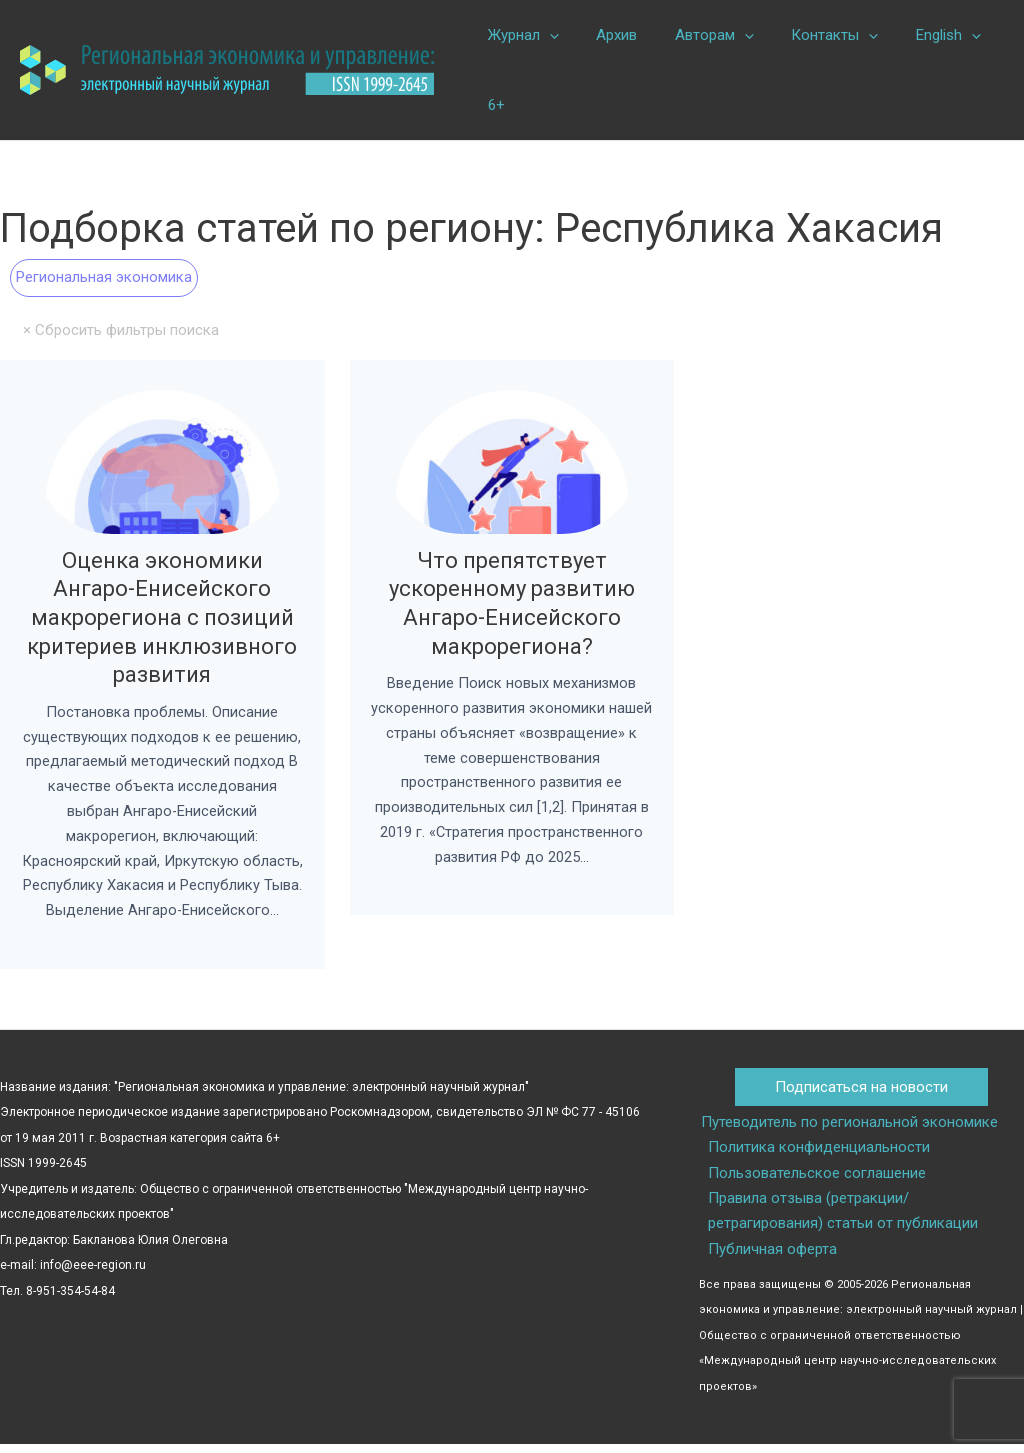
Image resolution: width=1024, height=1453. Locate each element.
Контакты (808, 35)
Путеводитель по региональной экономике (847, 1129)
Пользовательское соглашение (816, 1180)
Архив (605, 35)
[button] (545, 35)
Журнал (519, 35)
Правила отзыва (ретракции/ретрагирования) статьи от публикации (842, 1219)
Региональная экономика (104, 277)
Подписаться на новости (861, 1094)
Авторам (695, 35)
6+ (492, 105)
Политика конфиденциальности (818, 1155)
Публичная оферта (771, 1257)
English (914, 35)
